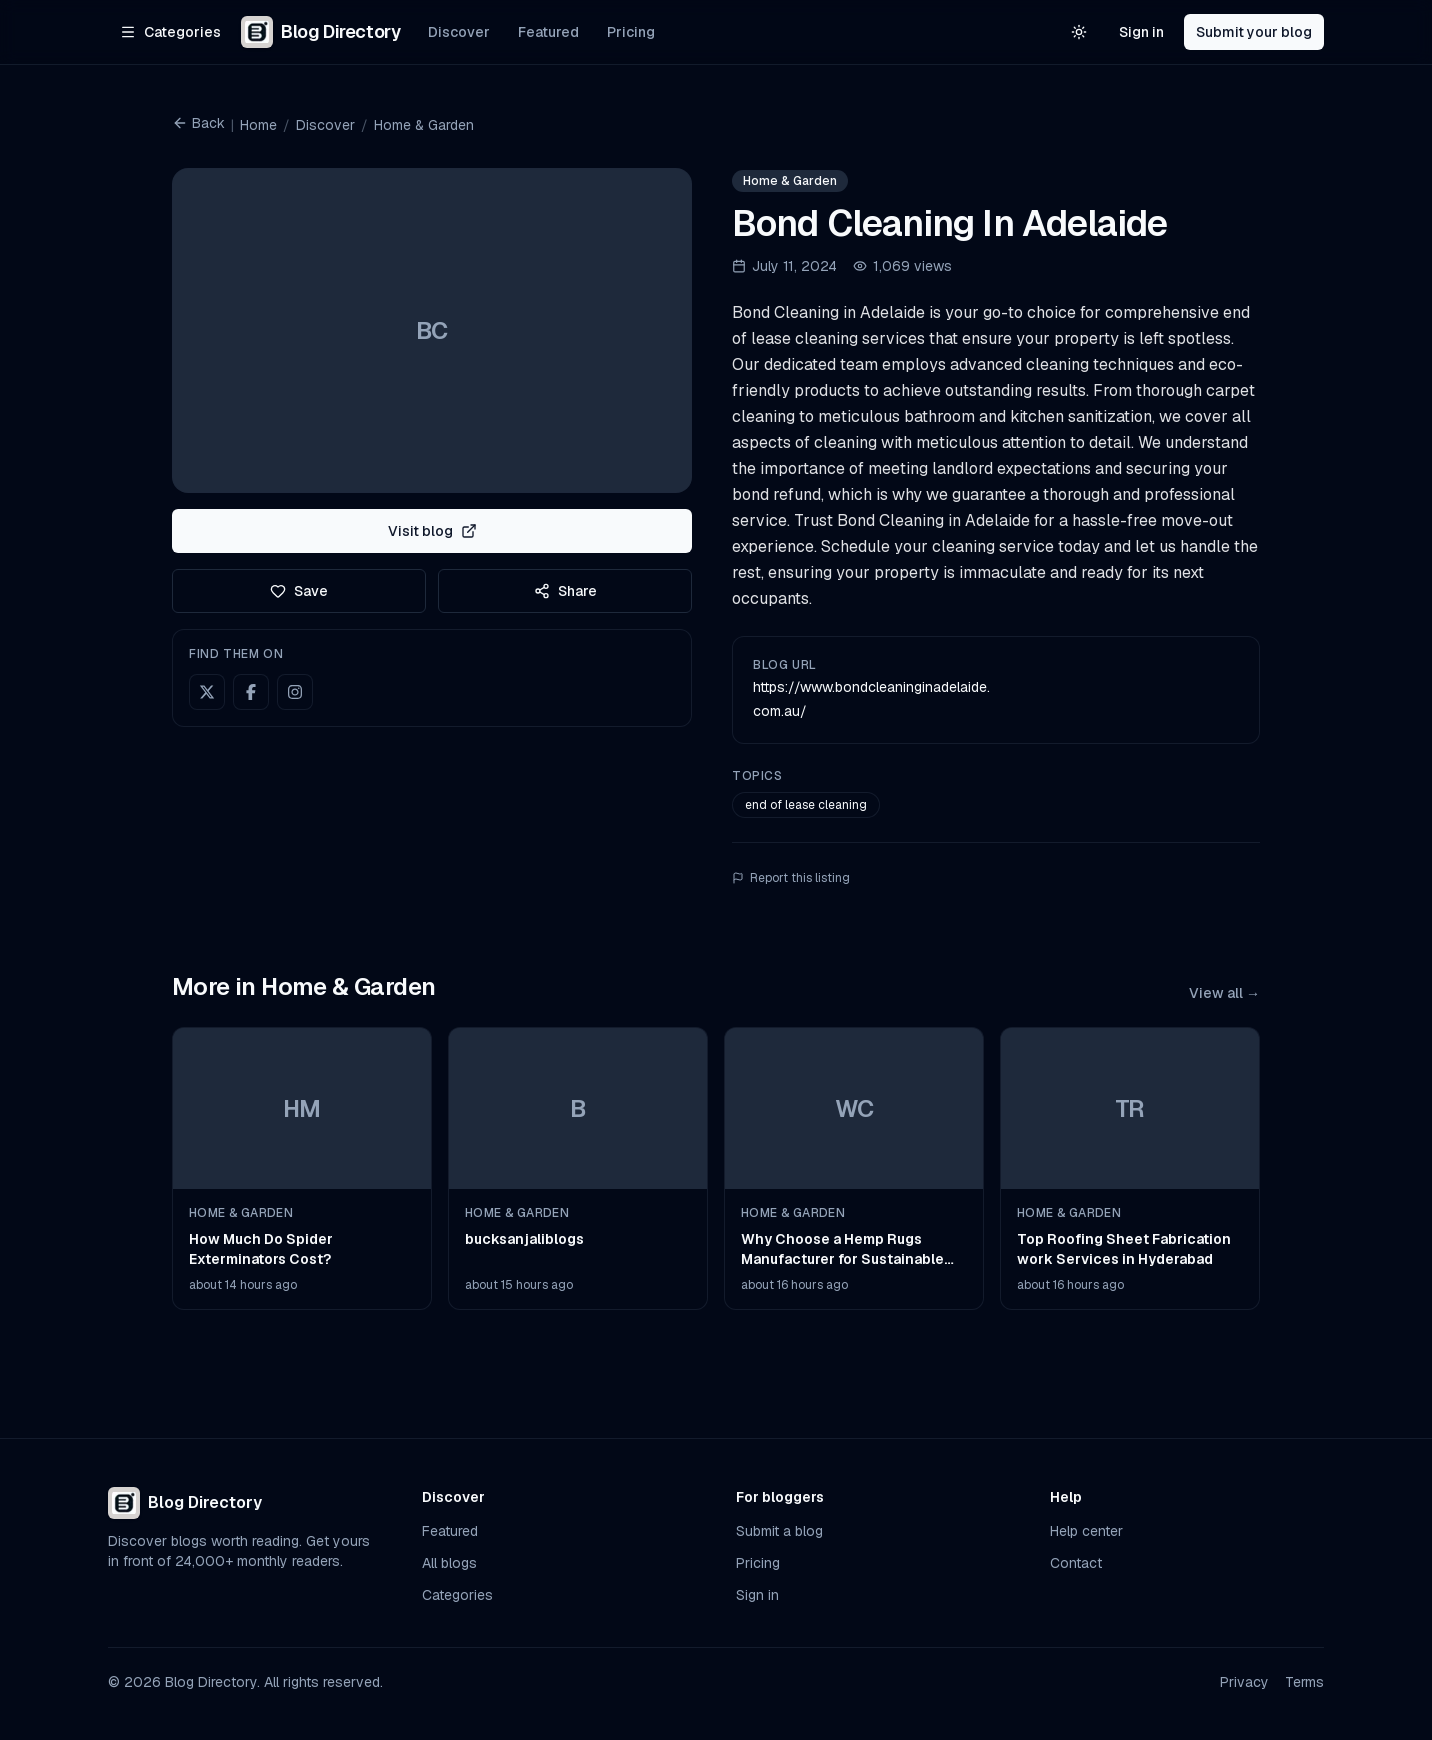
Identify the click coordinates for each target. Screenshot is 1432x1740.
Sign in (1141, 32)
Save (299, 591)
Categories (457, 1595)
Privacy (1244, 1682)
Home (258, 125)
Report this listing (791, 878)
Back (198, 123)
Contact (1076, 1563)
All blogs (449, 1563)
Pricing (631, 32)
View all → (1224, 993)
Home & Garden (424, 125)
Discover (459, 32)
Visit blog (432, 531)
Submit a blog (779, 1531)
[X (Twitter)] (207, 692)
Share (565, 591)
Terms (1304, 1682)
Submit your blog (1254, 32)
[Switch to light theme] (1079, 32)
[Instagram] (295, 692)
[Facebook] (251, 692)
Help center (1086, 1531)
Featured (548, 32)
